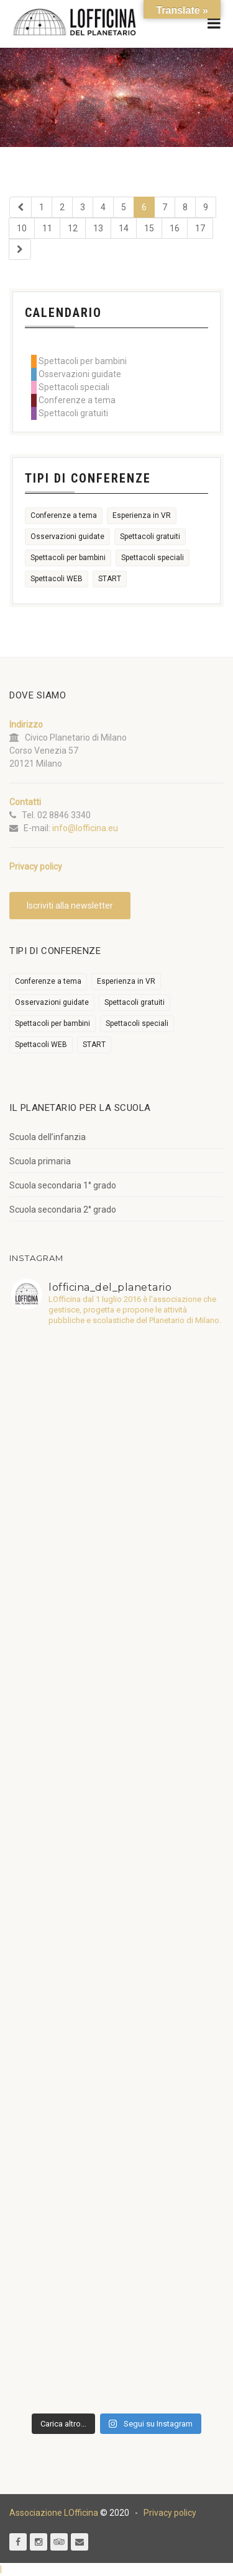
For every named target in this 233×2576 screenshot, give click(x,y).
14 (124, 228)
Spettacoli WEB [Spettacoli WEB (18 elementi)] (56, 578)
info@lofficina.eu (85, 828)
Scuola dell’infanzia (47, 1137)
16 (175, 228)
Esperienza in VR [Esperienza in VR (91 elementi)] (141, 515)
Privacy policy (170, 2513)
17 (200, 228)
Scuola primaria (40, 1161)
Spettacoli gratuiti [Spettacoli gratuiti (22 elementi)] (150, 536)
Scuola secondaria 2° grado (62, 1209)
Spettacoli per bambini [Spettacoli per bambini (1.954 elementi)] (68, 557)
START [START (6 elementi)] (109, 578)
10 (22, 228)
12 (73, 228)
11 (47, 228)
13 (98, 228)
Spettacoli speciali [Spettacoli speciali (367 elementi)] (152, 557)
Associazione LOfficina (53, 2513)
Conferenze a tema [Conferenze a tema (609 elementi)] (63, 515)
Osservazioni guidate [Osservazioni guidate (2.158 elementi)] (67, 536)
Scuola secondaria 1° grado (62, 1185)
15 (149, 228)
